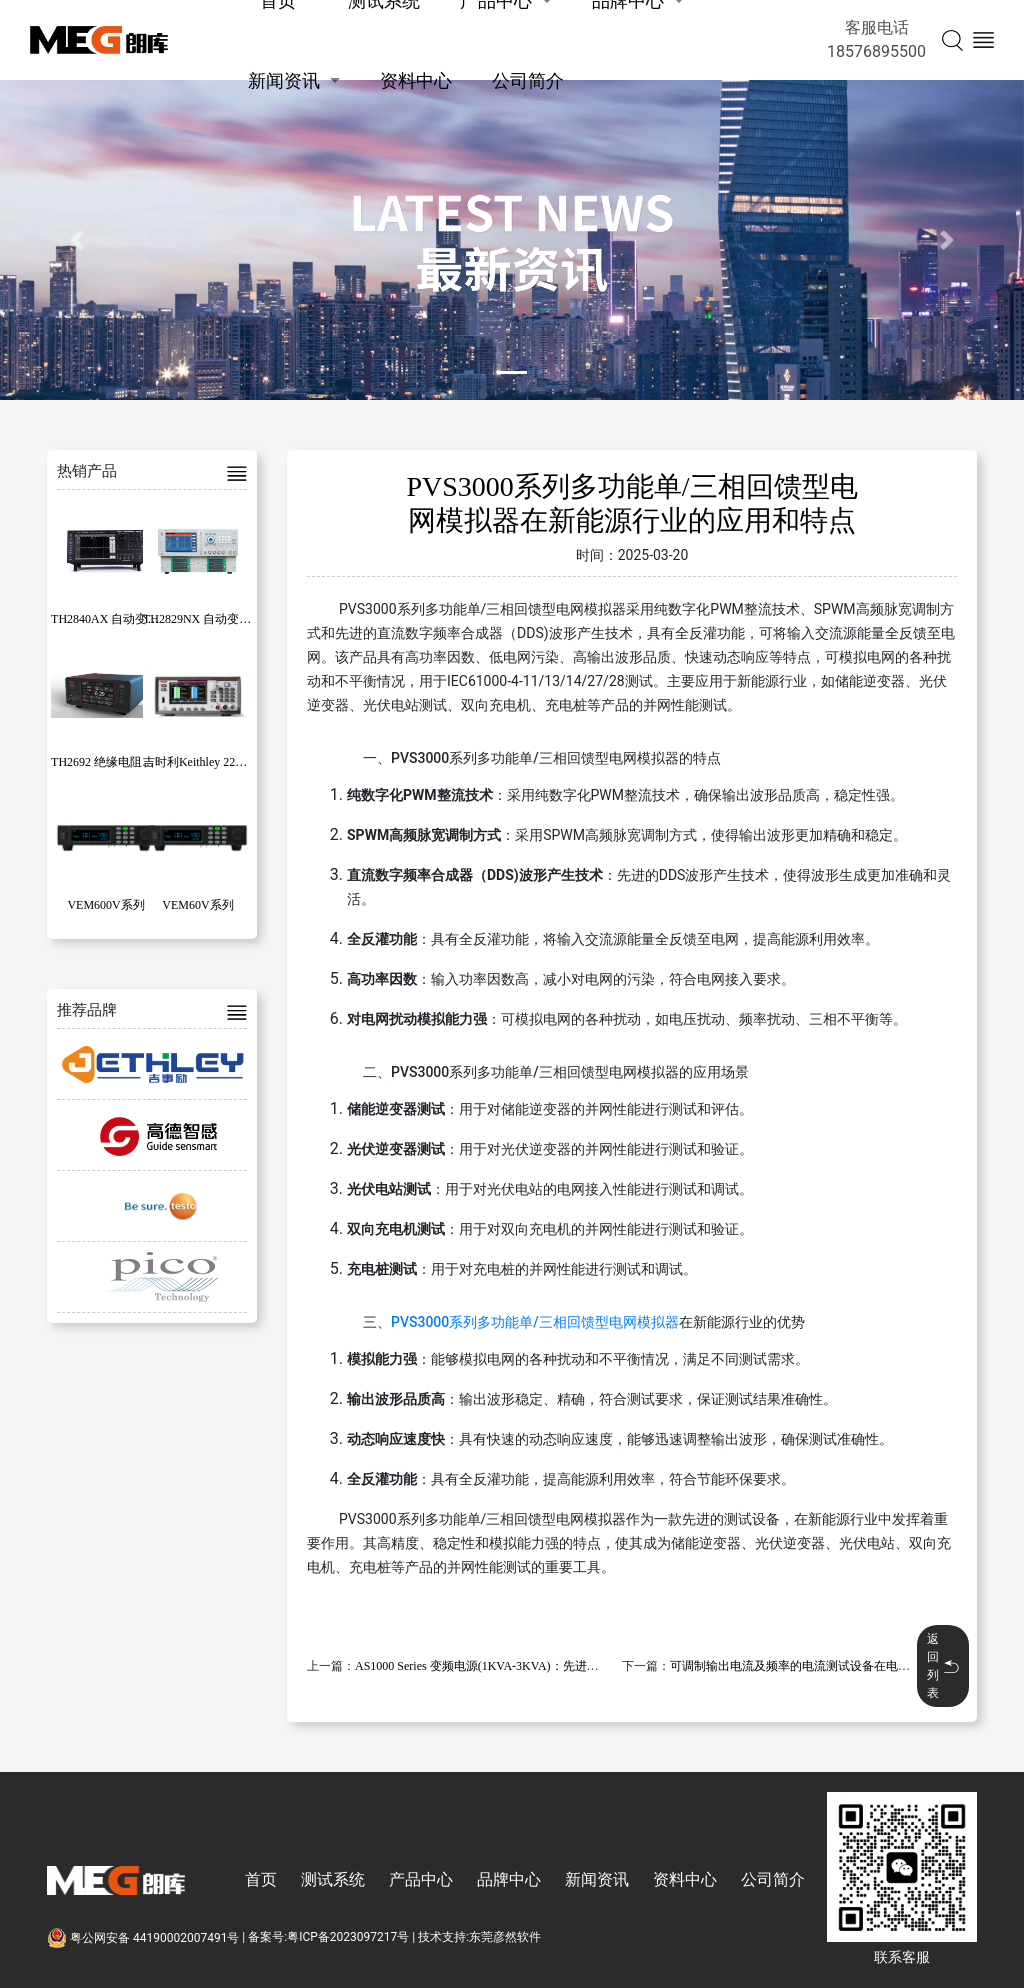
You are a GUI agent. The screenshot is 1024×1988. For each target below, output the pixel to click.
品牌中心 (509, 1879)
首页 (261, 1879)
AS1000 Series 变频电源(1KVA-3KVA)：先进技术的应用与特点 (519, 1666)
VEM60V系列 (197, 905)
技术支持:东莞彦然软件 (479, 1938)
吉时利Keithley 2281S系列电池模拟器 (240, 762)
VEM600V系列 (105, 905)
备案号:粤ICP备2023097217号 (328, 1938)
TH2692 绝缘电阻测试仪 (114, 762)
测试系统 (333, 1879)
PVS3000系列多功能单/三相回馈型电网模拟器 (535, 1322)
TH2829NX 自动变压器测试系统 (227, 619)
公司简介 (528, 80)
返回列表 (943, 1666)
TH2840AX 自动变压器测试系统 (135, 619)
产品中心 (421, 1879)
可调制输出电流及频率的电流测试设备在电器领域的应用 (820, 1666)
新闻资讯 (284, 80)
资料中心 (416, 80)
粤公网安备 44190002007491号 (144, 1938)
